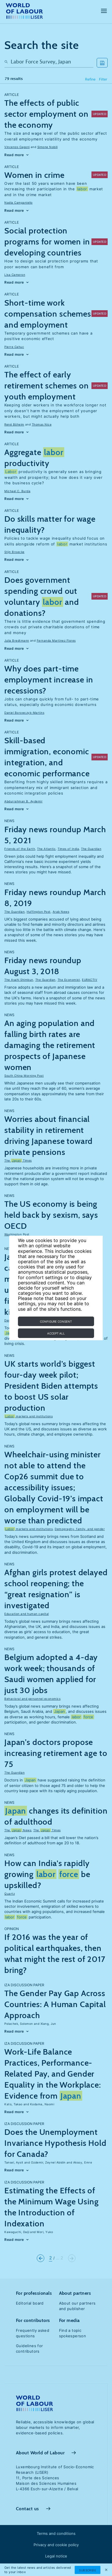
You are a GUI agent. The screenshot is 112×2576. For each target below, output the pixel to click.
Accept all (56, 1333)
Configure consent (56, 1321)
